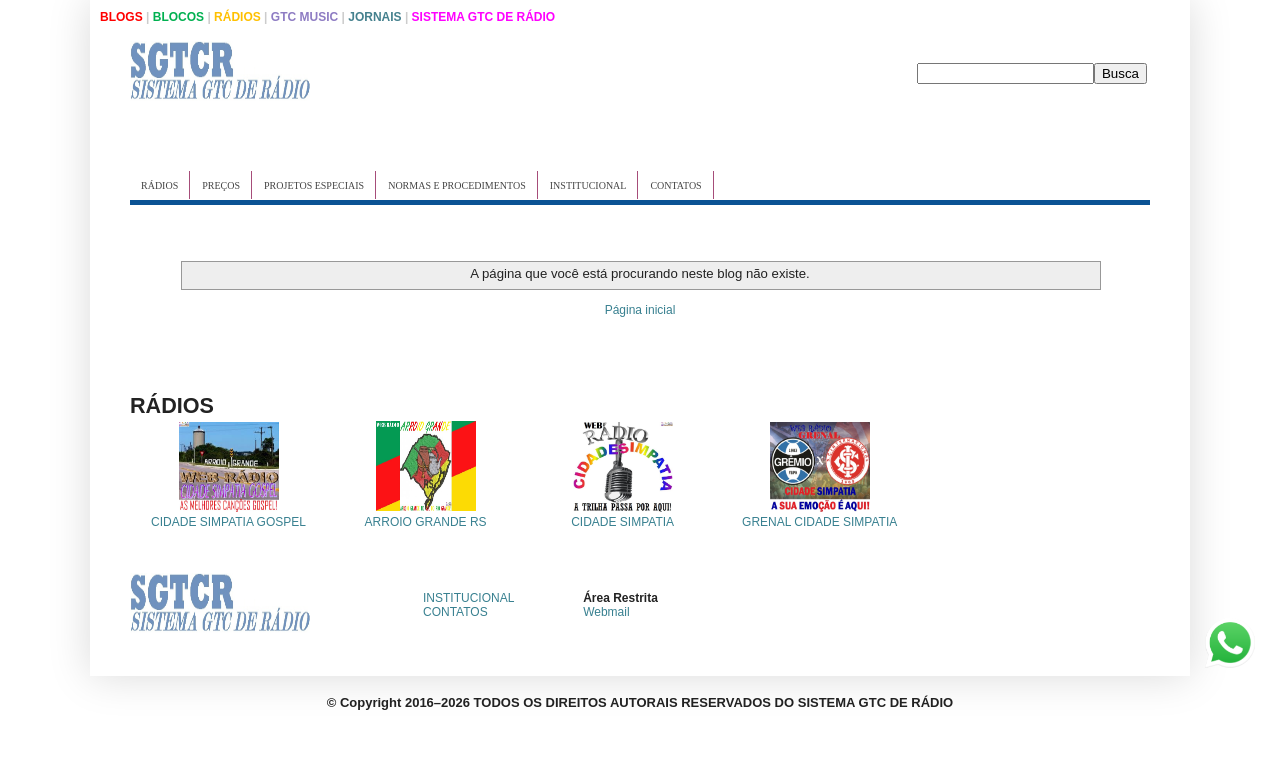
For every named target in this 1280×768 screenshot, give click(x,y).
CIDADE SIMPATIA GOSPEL (228, 522)
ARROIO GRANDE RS (426, 522)
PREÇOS (221, 185)
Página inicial (640, 310)
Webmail (606, 612)
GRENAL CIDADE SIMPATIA (819, 522)
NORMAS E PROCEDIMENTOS (457, 185)
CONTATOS (675, 185)
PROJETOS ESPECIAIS (314, 185)
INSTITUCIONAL (588, 185)
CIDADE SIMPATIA (622, 522)
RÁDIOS (159, 185)
